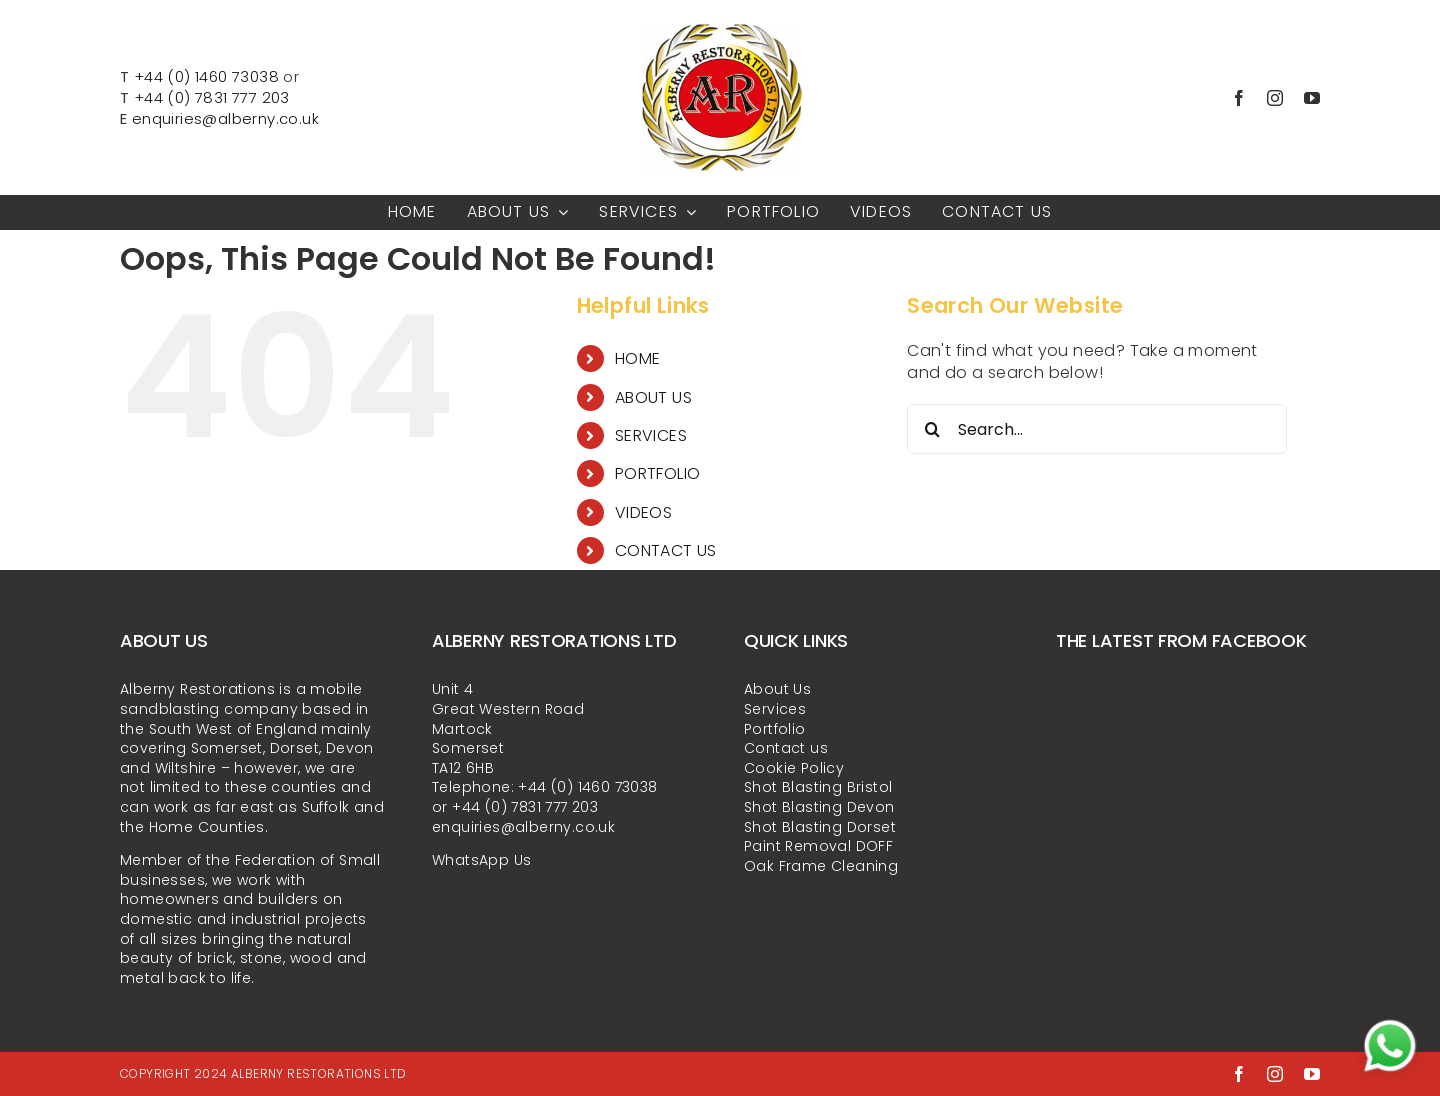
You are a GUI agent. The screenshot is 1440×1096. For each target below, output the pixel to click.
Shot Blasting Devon (819, 807)
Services (775, 709)
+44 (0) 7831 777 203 (212, 97)
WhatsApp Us (481, 860)
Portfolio (775, 729)
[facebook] (1239, 98)
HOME (638, 358)
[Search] (932, 429)
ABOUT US (653, 397)
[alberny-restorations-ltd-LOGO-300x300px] (720, 17)
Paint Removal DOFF (818, 846)
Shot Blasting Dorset (820, 827)
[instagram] (1275, 98)
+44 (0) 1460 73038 (206, 76)
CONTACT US (666, 550)
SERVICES (651, 435)
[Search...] (1097, 429)
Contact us (786, 748)
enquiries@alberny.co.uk (225, 118)
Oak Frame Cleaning (821, 866)
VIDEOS (643, 512)
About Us (777, 689)
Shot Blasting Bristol (818, 787)
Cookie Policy (794, 768)
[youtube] (1312, 98)
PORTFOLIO (658, 473)
